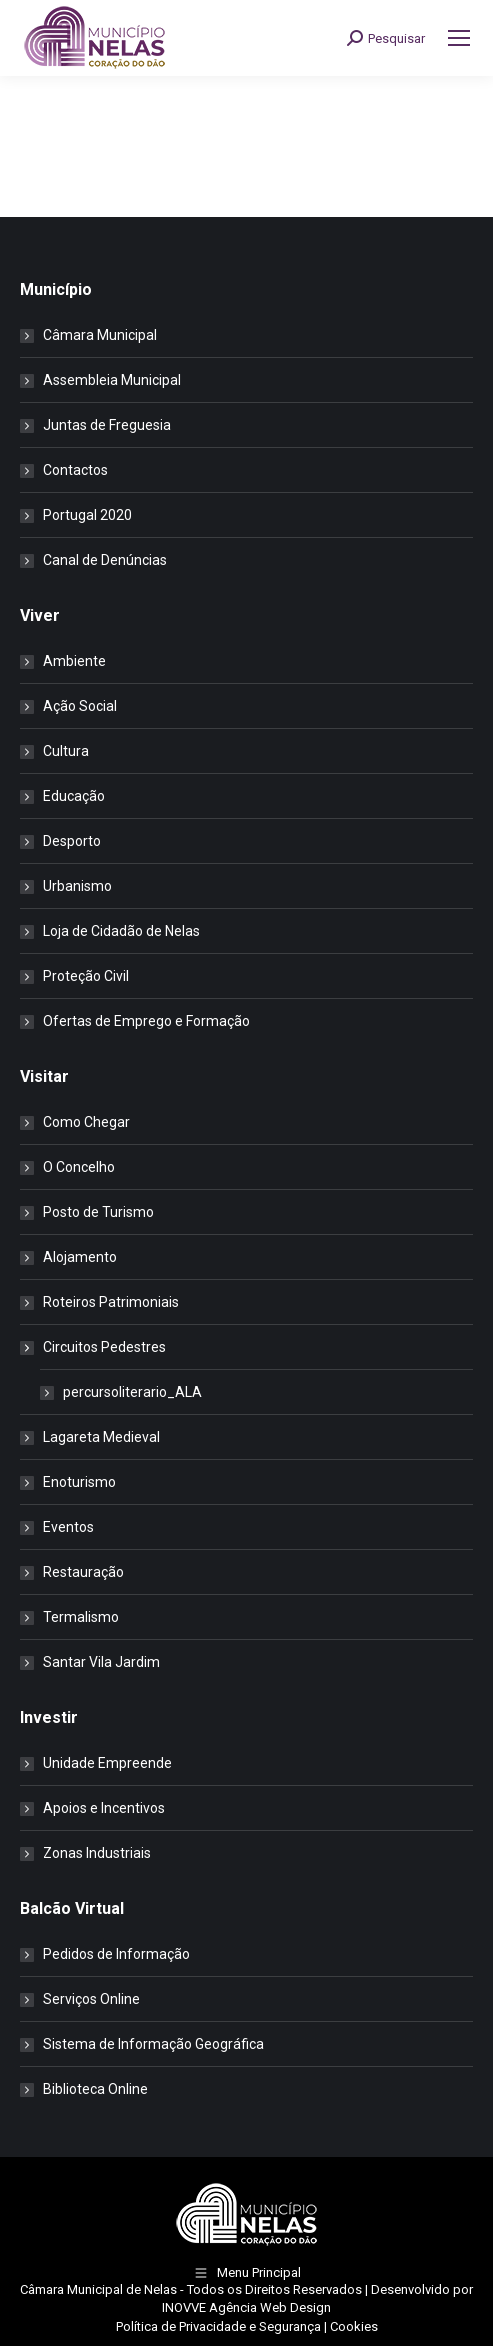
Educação (74, 796)
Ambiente (74, 661)
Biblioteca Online (95, 2089)
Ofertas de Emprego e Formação (146, 1021)
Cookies (354, 2326)
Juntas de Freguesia (107, 425)
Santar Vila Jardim (101, 1662)
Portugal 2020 (87, 515)
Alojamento (80, 1257)
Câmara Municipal (100, 335)
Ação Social (80, 706)
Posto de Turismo (98, 1212)
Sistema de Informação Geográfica (153, 2044)
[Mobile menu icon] (459, 38)
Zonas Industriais (97, 1853)
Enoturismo (79, 1482)
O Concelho (79, 1167)
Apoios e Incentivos (104, 1808)
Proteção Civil (86, 976)
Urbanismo (77, 886)
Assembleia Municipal (112, 380)
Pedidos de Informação (116, 1954)
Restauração (83, 1572)
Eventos (68, 1527)
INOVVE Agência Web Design (246, 2307)
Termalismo (81, 1617)
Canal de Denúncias (105, 560)
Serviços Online (91, 1999)
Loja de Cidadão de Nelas (121, 931)
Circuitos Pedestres (94, 1347)
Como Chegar (86, 1122)
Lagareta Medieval (101, 1437)
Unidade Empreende (107, 1763)
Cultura (66, 751)
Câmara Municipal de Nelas (98, 2289)
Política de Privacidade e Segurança (218, 2326)
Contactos (75, 470)
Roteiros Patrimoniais (111, 1302)
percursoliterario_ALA (132, 1392)
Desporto (72, 841)
